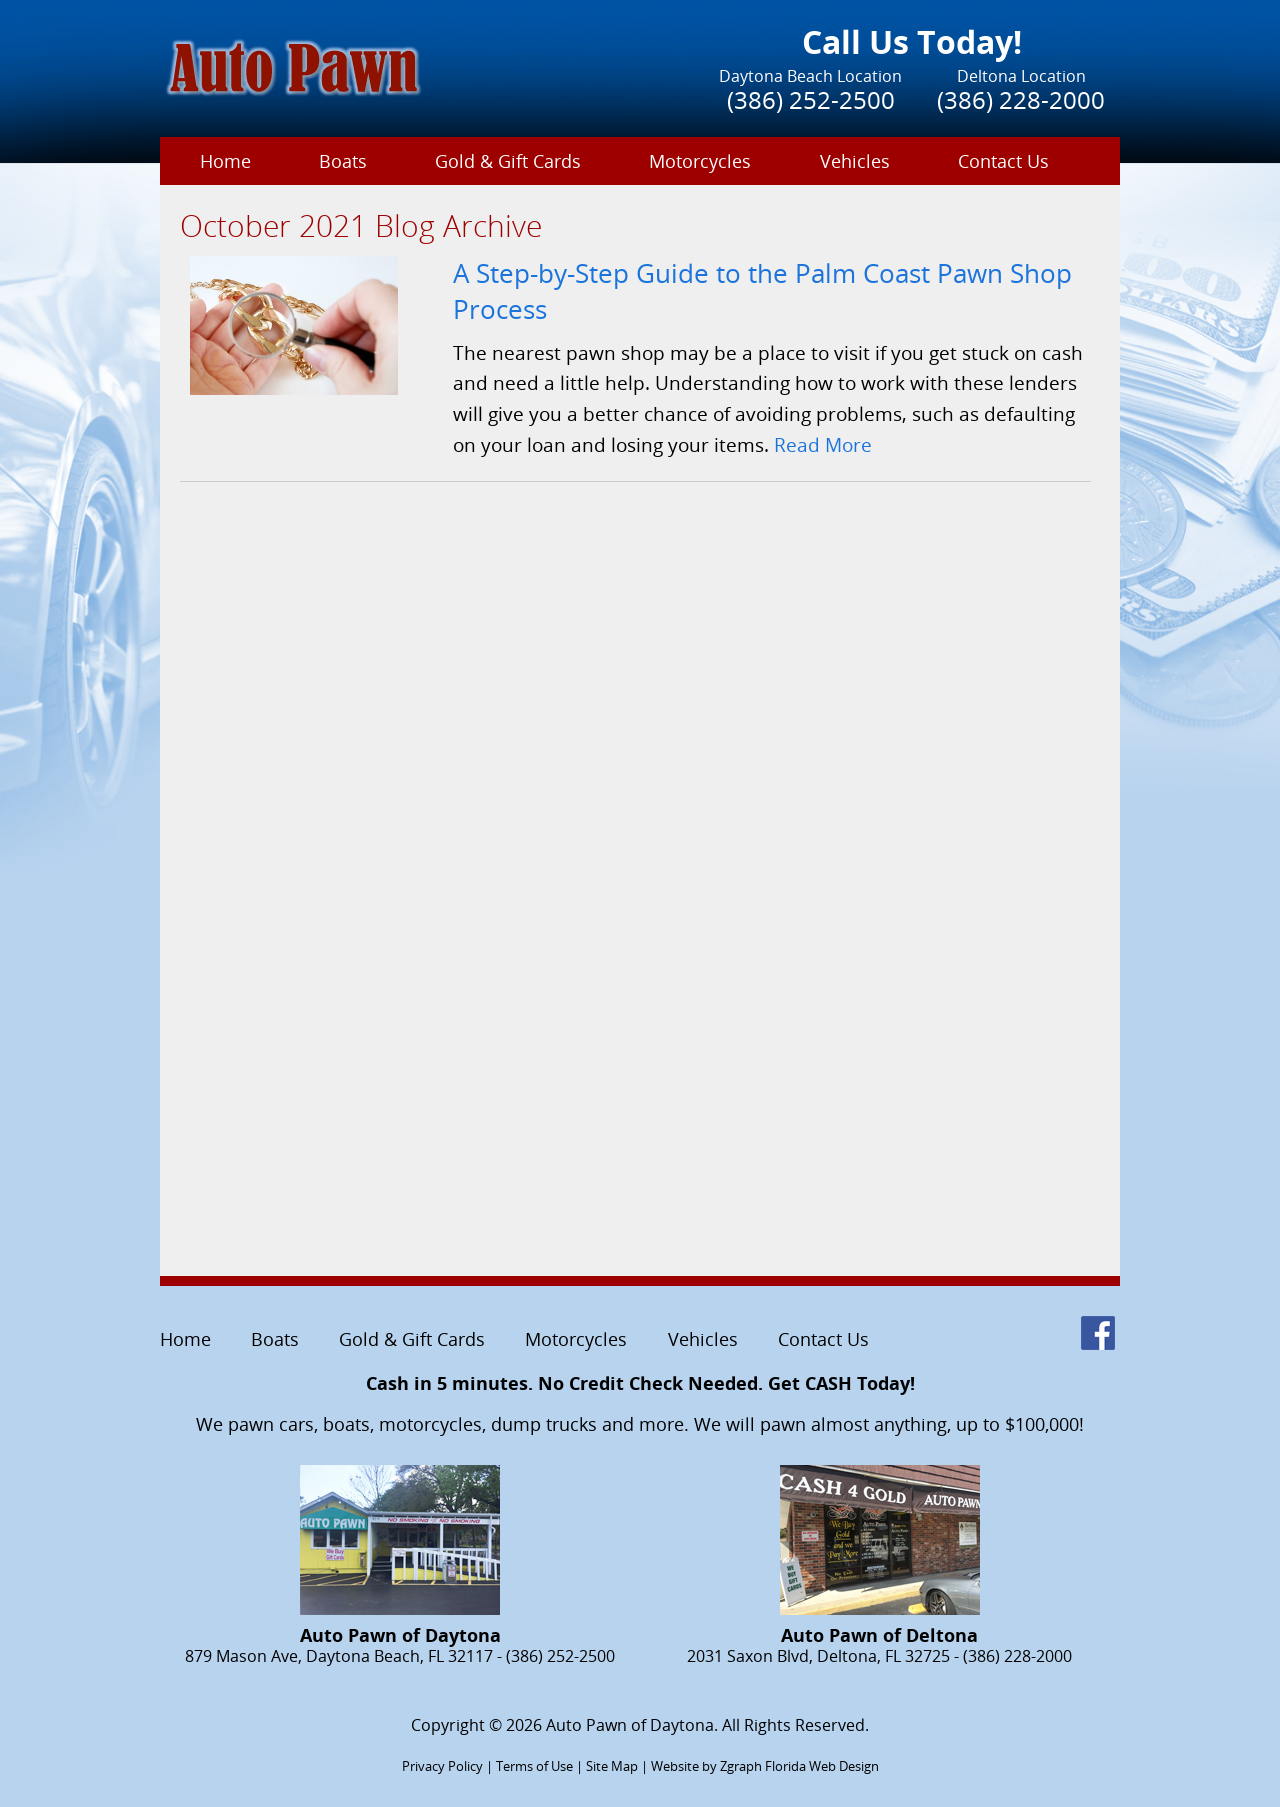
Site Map (612, 1766)
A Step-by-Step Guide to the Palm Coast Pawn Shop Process (762, 291)
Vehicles (855, 161)
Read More (823, 444)
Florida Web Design (822, 1766)
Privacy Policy (442, 1766)
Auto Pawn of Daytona (630, 1725)
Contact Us (1003, 161)
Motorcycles (700, 161)
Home (225, 161)
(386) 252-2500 (811, 99)
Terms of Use (534, 1766)
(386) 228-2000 (1021, 99)
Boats (343, 161)
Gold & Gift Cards (508, 161)
